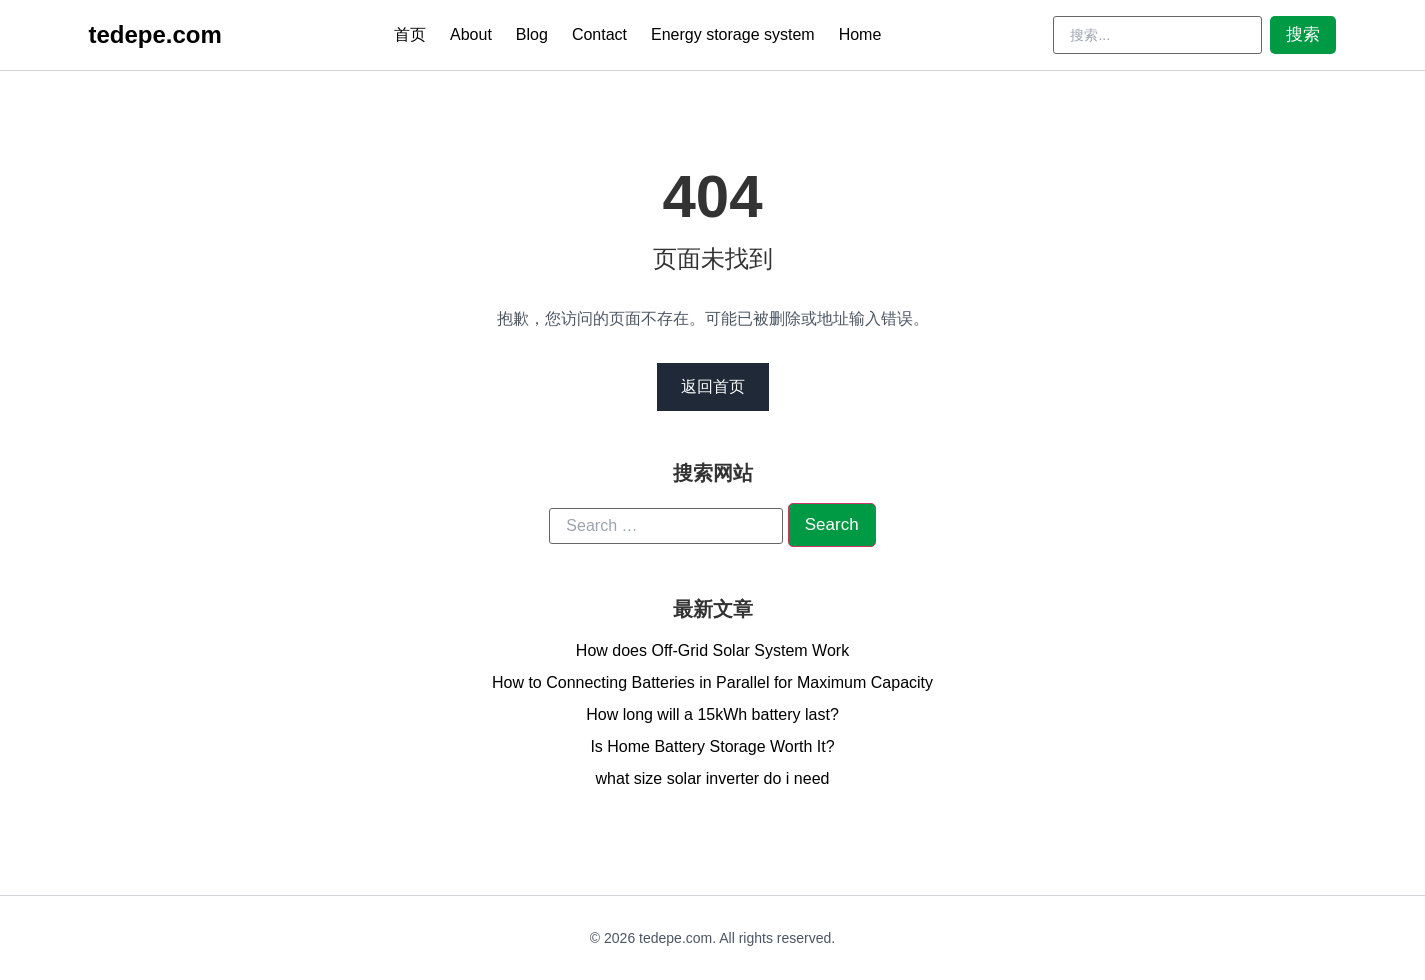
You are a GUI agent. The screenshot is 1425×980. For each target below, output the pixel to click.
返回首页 (713, 386)
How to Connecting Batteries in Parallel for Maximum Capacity (712, 682)
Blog (532, 34)
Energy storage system (733, 34)
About (471, 34)
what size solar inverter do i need (713, 778)
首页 (410, 34)
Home (860, 34)
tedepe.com (155, 34)
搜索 (1303, 34)
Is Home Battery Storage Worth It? (712, 746)
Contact (599, 34)
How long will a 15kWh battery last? (712, 714)
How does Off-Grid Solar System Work (712, 650)
